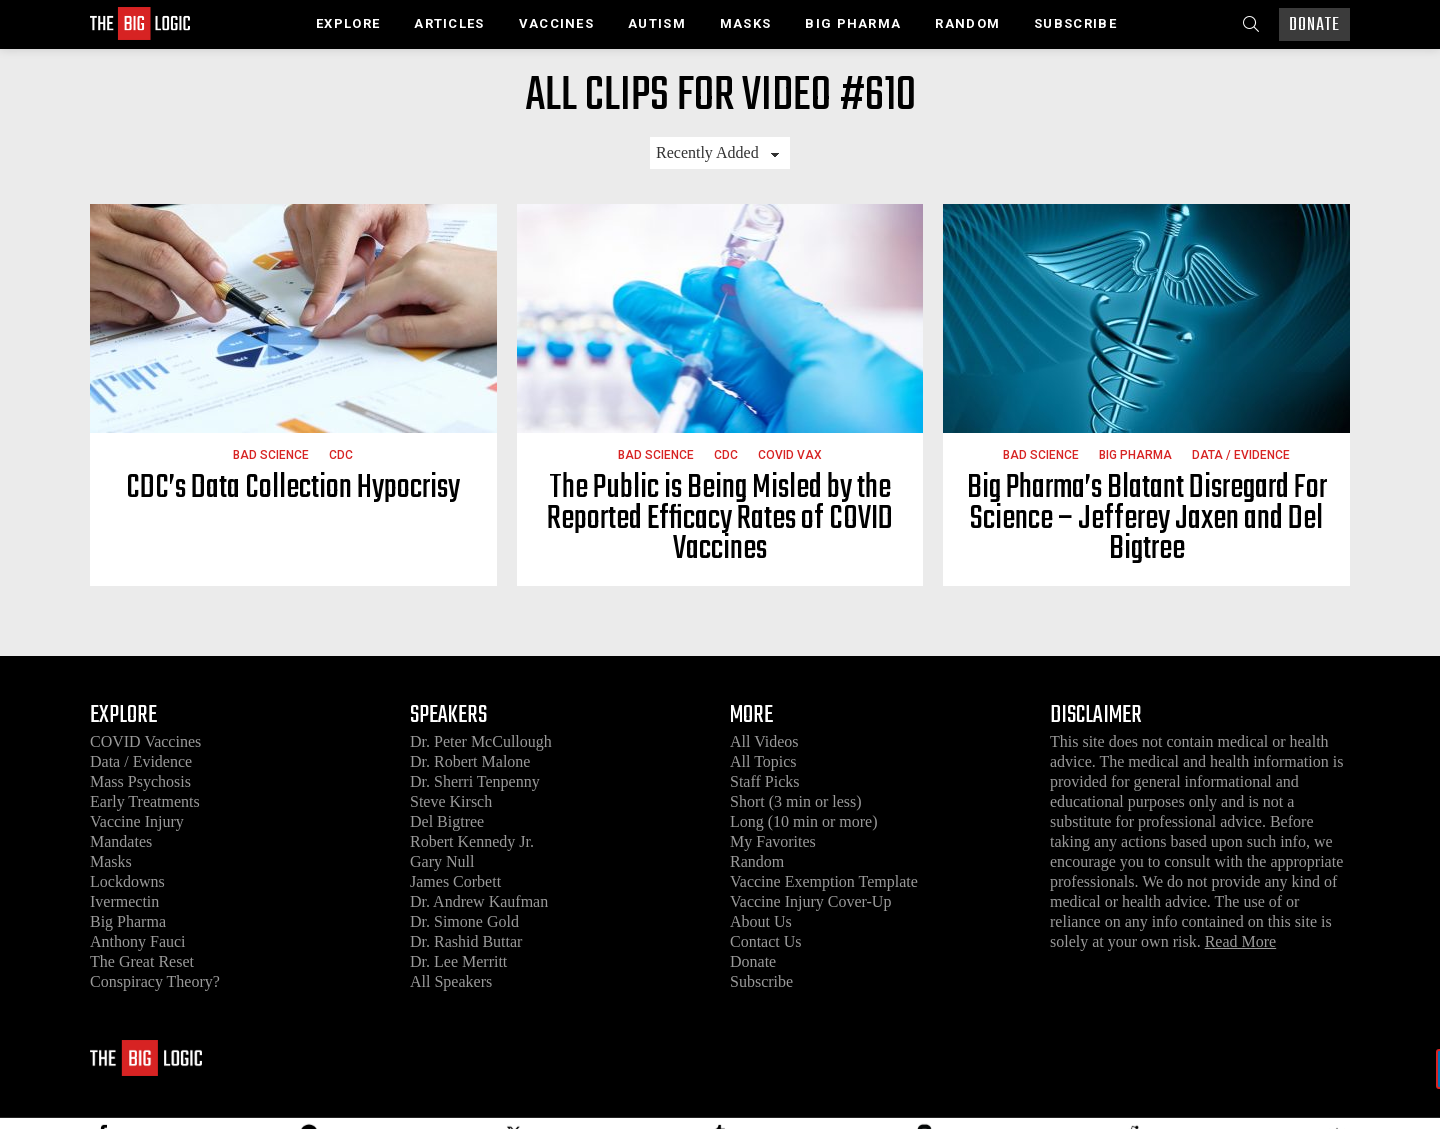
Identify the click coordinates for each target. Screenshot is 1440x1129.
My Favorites (773, 841)
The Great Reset (142, 961)
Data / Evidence (1241, 455)
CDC (341, 455)
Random (967, 23)
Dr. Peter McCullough (481, 741)
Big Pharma (853, 23)
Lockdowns (127, 881)
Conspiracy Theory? (155, 981)
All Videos (764, 741)
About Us (761, 921)
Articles (449, 23)
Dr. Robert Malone (470, 761)
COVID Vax (790, 455)
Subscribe (1075, 23)
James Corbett (455, 881)
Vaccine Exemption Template (824, 881)
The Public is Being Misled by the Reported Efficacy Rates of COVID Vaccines (720, 519)
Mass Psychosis (140, 781)
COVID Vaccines (145, 741)
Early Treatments (145, 801)
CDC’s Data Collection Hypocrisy (293, 488)
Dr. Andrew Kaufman (479, 901)
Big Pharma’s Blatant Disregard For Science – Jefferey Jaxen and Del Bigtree (1147, 519)
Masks (746, 23)
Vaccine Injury (137, 821)
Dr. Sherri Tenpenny (475, 781)
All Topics (763, 761)
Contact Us (766, 941)
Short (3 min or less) (796, 801)
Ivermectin (124, 901)
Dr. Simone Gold (464, 921)
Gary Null (442, 861)
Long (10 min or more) (804, 821)
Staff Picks (764, 781)
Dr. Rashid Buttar (466, 941)
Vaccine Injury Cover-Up (810, 901)
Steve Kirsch (451, 801)
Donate (1314, 25)
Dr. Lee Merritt (458, 961)
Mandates (121, 841)
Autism (657, 23)
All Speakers (451, 981)
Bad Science (271, 455)
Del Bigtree (447, 821)
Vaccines (556, 23)
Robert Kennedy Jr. (472, 841)
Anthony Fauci (138, 941)
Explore (348, 23)
